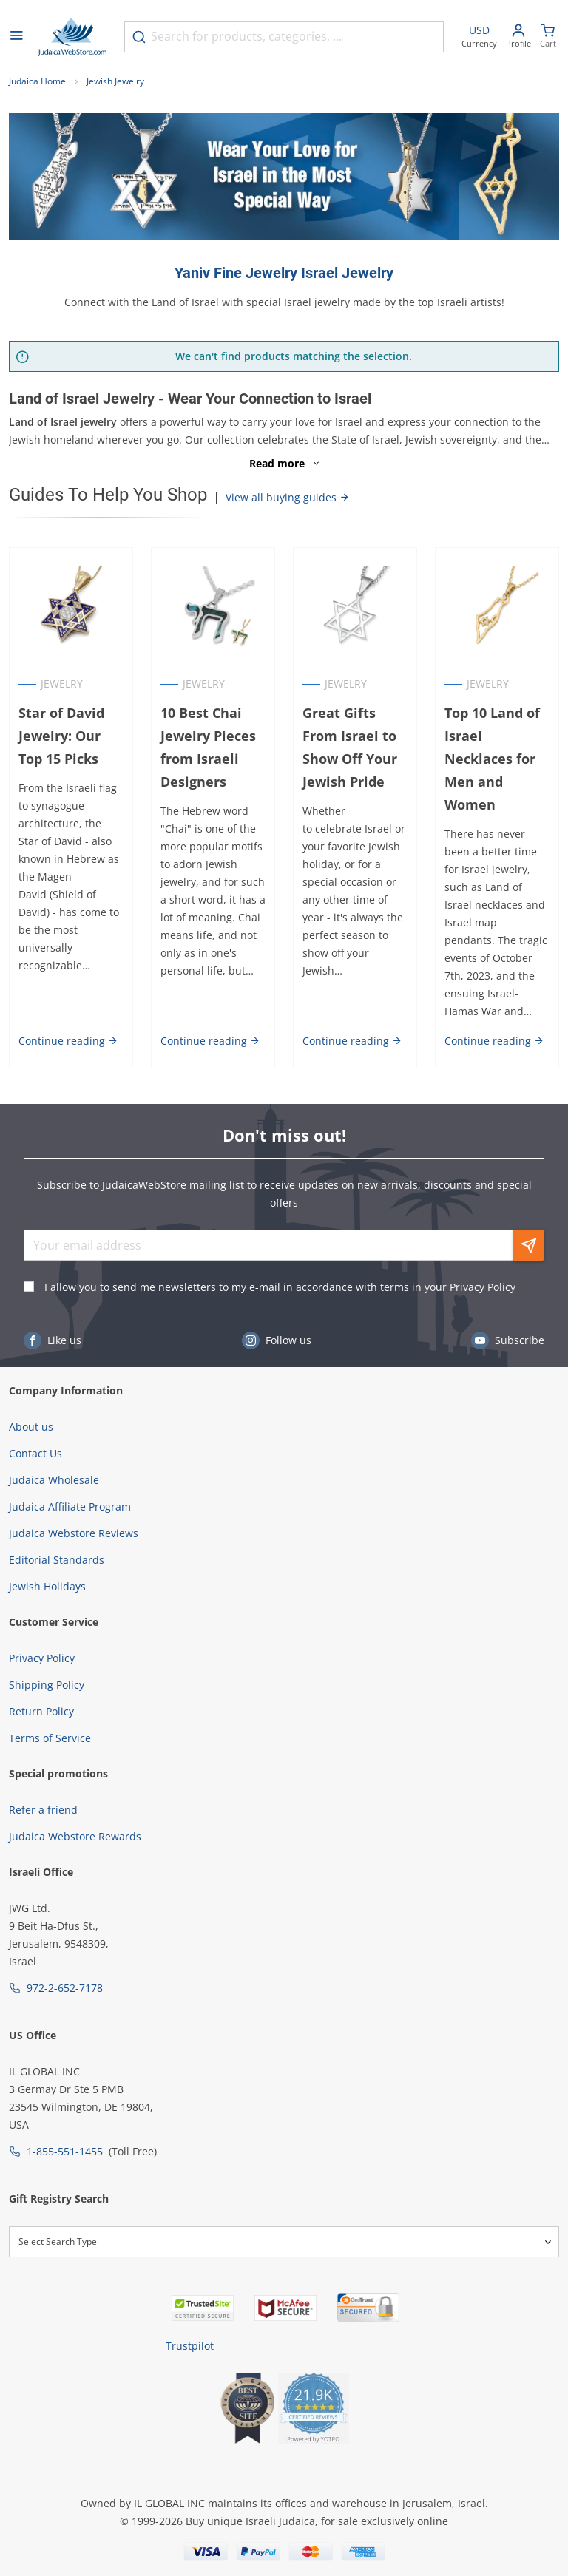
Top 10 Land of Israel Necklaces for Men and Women (492, 758)
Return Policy (41, 1711)
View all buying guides (288, 497)
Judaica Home (37, 81)
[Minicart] (548, 37)
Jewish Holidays (47, 1586)
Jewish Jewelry (115, 81)
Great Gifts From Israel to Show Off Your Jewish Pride (349, 747)
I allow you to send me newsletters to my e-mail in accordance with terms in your (279, 1287)
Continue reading (68, 1041)
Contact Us (35, 1453)
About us (31, 1427)
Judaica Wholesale (54, 1480)
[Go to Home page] (72, 37)
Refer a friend (43, 1810)
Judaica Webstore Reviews (73, 1533)
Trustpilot (190, 2346)
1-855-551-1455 (65, 2151)
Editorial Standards (56, 1560)
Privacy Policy (482, 1287)
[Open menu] (16, 37)
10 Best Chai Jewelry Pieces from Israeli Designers (208, 747)
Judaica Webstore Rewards (75, 1836)
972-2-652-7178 (65, 1988)
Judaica (297, 2521)
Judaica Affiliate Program (70, 1506)
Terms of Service (50, 1738)
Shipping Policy (46, 1685)
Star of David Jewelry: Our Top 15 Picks (61, 735)
